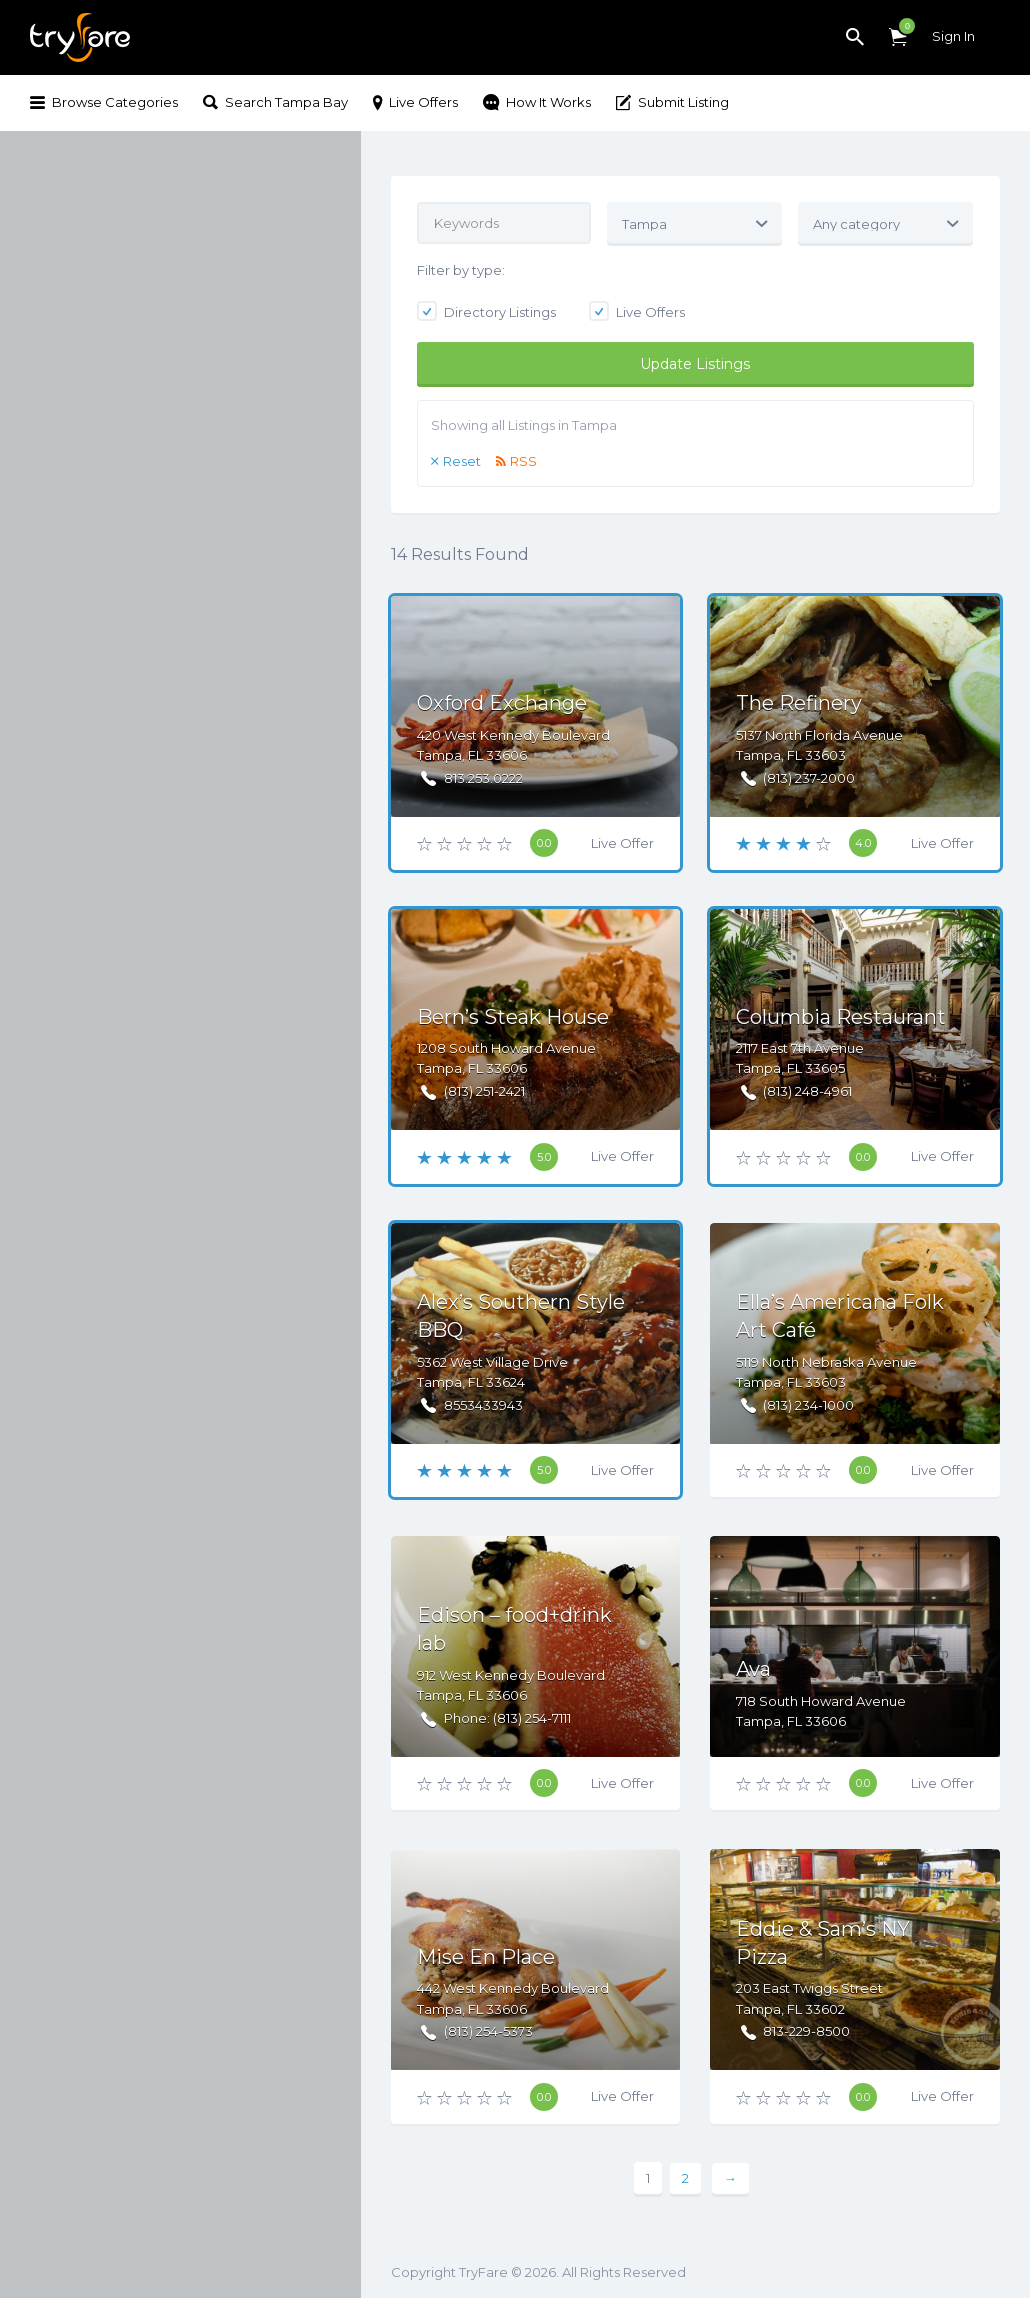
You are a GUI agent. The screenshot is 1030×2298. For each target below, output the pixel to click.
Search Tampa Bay (286, 102)
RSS (523, 461)
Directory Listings (486, 312)
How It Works (548, 102)
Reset (462, 461)
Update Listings (695, 364)
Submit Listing (683, 102)
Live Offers (423, 102)
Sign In (953, 36)
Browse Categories (115, 102)
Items (902, 26)
